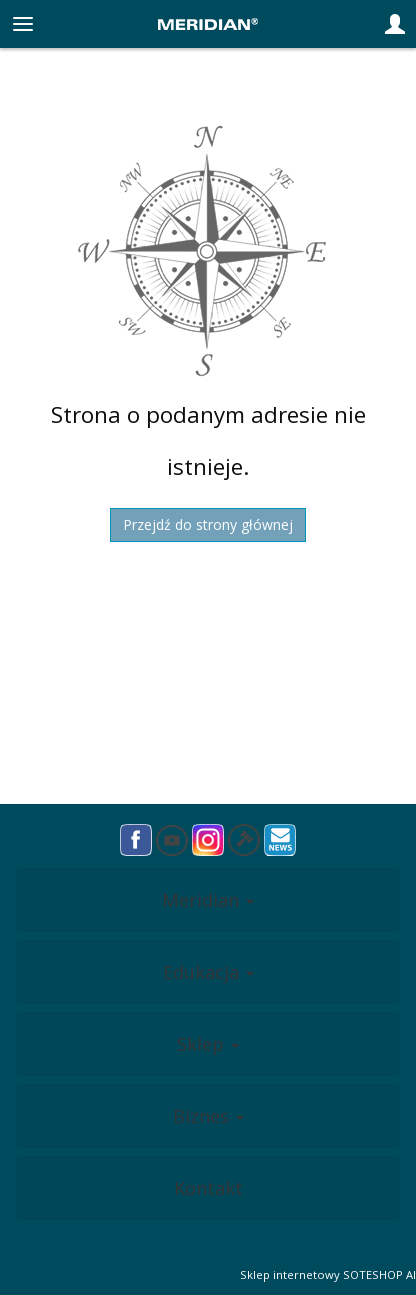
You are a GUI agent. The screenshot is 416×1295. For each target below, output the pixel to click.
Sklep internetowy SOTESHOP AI (328, 1274)
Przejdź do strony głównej (208, 524)
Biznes (208, 1116)
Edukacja (208, 972)
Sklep (208, 1044)
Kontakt (208, 1188)
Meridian (208, 900)
